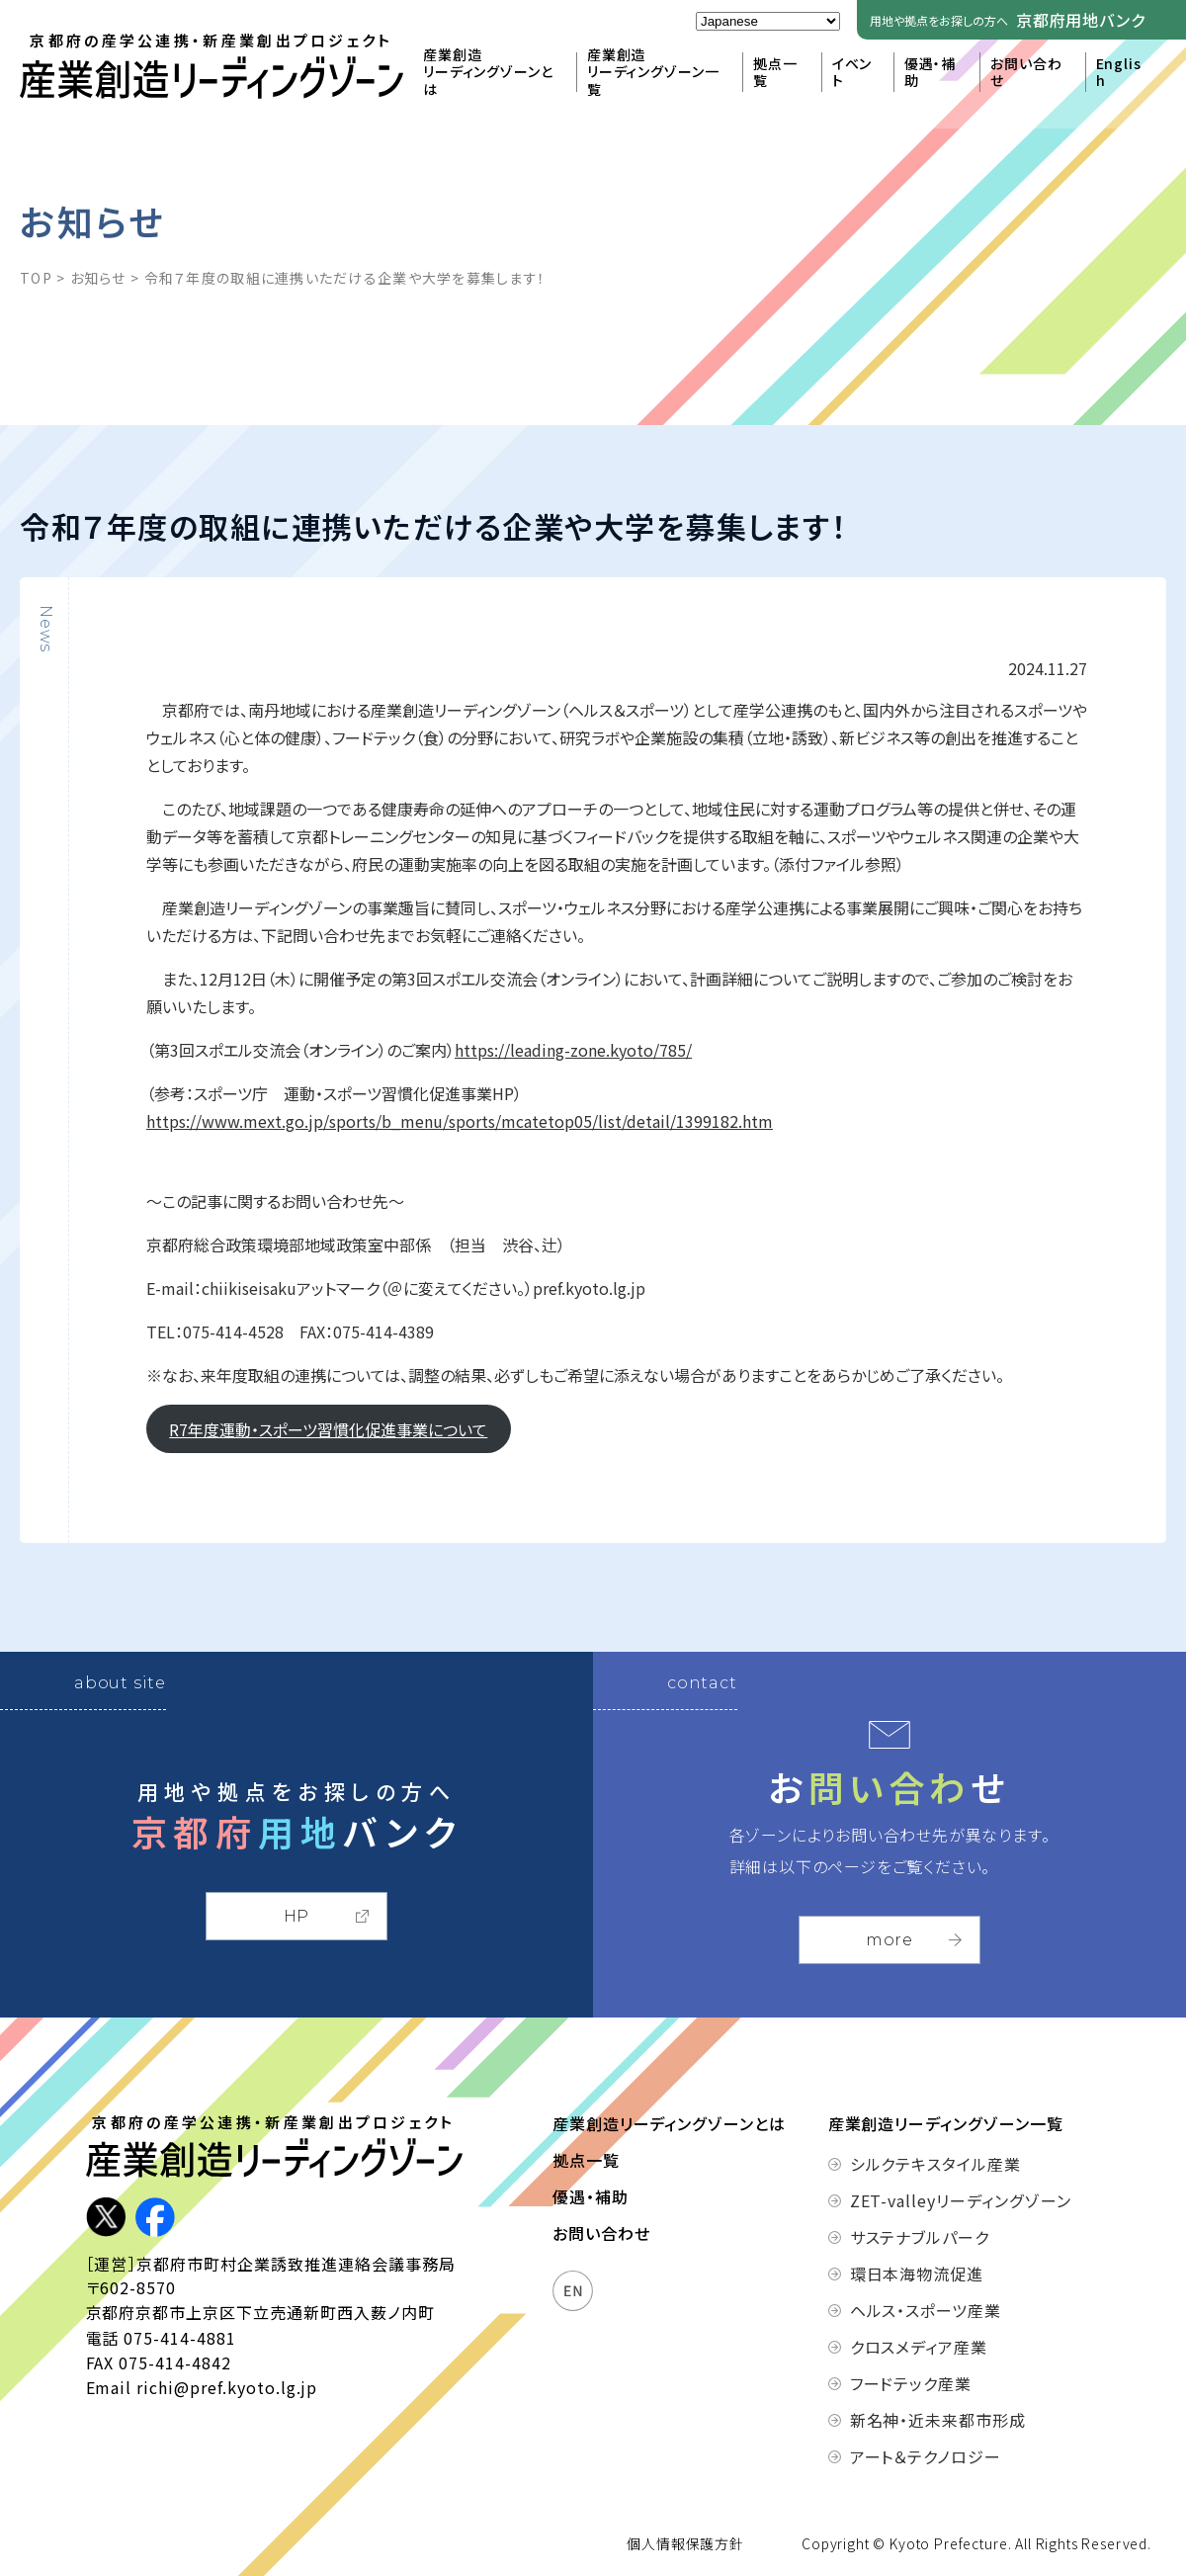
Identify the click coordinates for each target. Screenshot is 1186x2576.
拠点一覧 (775, 72)
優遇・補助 (930, 72)
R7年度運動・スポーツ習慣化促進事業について (328, 1429)
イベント (852, 72)
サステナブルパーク (920, 2237)
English (1119, 72)
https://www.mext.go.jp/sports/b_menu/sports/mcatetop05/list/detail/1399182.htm (459, 1121)
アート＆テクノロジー (926, 2456)
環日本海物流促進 (917, 2273)
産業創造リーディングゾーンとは (487, 72)
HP (297, 1916)
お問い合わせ (1025, 72)
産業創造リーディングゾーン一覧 (653, 72)
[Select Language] (768, 21)
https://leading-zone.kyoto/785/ (573, 1050)
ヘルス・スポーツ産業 (926, 2310)
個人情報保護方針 (685, 2543)
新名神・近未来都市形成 (938, 2420)
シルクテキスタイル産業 (936, 2164)
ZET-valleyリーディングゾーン (940, 2200)
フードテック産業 (911, 2383)
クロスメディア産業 (919, 2347)
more (889, 1940)
